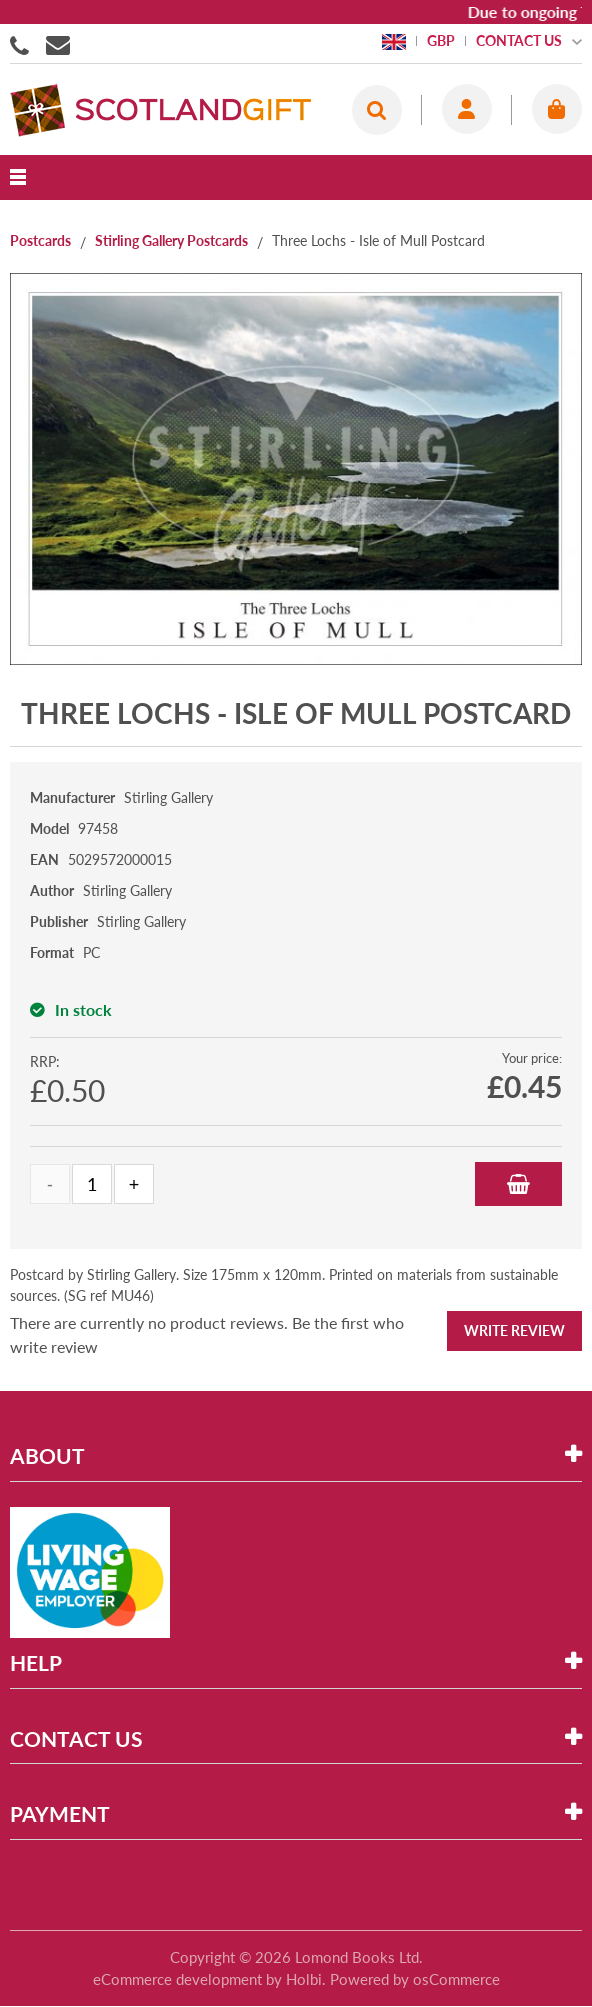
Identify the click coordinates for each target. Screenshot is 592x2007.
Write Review (514, 1330)
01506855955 (23, 44)
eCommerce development (177, 1979)
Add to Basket (518, 1184)
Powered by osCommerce (415, 1979)
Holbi (304, 1979)
